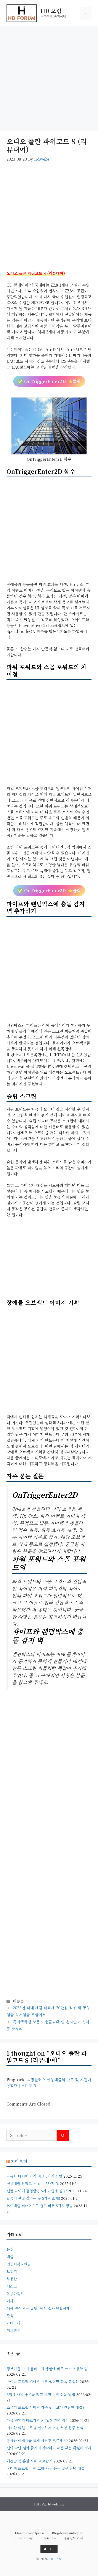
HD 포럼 (51, 11)
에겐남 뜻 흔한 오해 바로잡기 (29, 2461)
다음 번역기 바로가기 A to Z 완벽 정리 (37, 2420)
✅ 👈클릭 (49, 381)
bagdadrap (24, 2538)
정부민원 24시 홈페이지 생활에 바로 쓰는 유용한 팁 (47, 2368)
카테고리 (13, 2323)
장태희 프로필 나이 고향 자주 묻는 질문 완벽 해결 (45, 2468)
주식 (9, 2315)
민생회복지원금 (18, 2264)
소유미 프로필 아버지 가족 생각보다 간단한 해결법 (46, 2407)
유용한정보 (15, 2293)
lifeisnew (48, 2538)
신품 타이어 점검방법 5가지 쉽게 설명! (36, 2190)
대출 (9, 2256)
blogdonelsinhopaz (67, 2533)
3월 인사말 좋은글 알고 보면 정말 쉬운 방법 (40, 2394)
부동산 (11, 2278)
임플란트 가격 (73, 2538)
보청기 (11, 2271)
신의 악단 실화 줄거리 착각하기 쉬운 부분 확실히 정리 (48, 2448)
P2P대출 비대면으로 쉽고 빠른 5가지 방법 (39, 2205)
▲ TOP (49, 2548)
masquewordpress (30, 2533)
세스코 (11, 2286)
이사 (9, 2301)
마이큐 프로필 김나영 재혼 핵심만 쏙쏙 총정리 (42, 2381)
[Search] (63, 2135)
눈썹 (9, 2249)
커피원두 (13, 2330)
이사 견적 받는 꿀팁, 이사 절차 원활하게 (38, 2308)
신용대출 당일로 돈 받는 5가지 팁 (32, 2183)
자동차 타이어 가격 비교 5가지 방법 (34, 2176)
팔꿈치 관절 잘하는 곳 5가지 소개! (33, 2198)
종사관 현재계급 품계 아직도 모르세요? (37, 2440)
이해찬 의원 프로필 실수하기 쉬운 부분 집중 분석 (44, 2427)
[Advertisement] (49, 80)
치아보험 (19, 2161)
